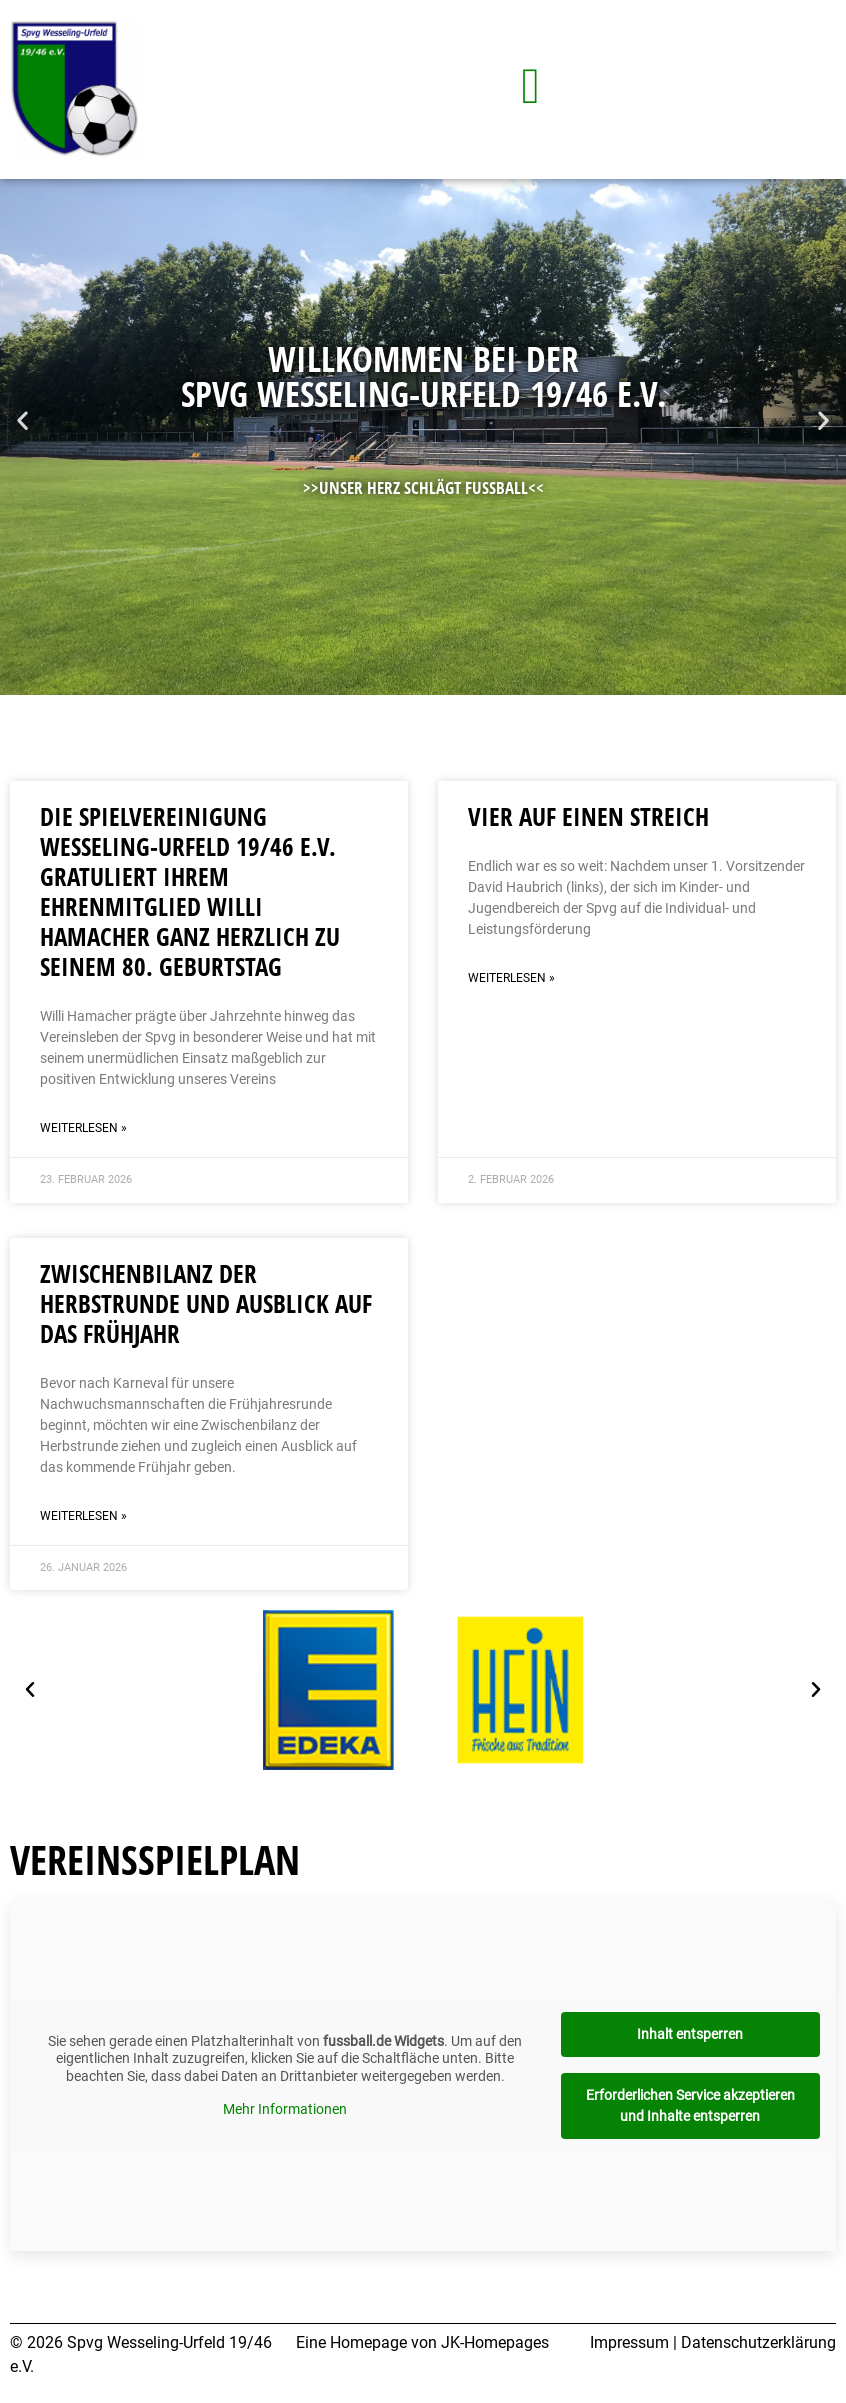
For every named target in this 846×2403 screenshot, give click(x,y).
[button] (22, 420)
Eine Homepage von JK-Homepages (422, 2342)
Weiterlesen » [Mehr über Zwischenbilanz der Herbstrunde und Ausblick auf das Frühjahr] (83, 1516)
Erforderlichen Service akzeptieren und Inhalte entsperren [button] (690, 2105)
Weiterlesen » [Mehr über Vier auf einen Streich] (511, 978)
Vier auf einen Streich (588, 816)
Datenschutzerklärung (758, 2342)
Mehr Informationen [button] (285, 2109)
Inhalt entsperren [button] (690, 2034)
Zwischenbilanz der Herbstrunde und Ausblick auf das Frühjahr (206, 1303)
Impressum (629, 2342)
